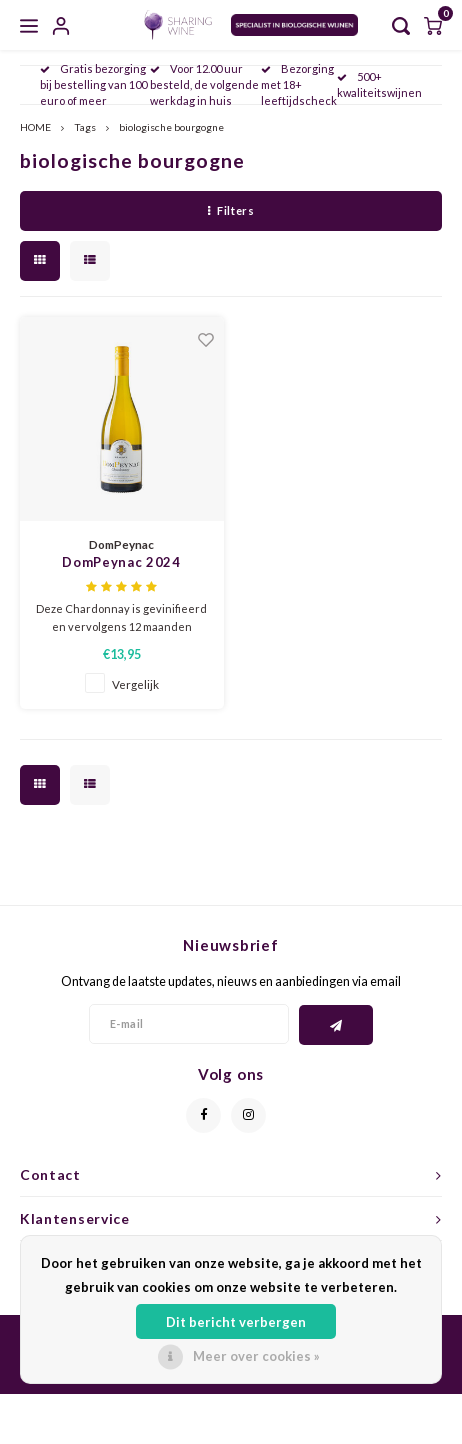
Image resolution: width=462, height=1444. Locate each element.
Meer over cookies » (256, 1356)
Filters (231, 210)
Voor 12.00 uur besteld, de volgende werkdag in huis (204, 84)
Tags (85, 127)
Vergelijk (135, 684)
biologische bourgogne (171, 127)
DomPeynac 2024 (121, 562)
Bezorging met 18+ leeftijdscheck (299, 84)
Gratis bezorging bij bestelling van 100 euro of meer (93, 84)
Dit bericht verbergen (236, 1322)
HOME (35, 127)
